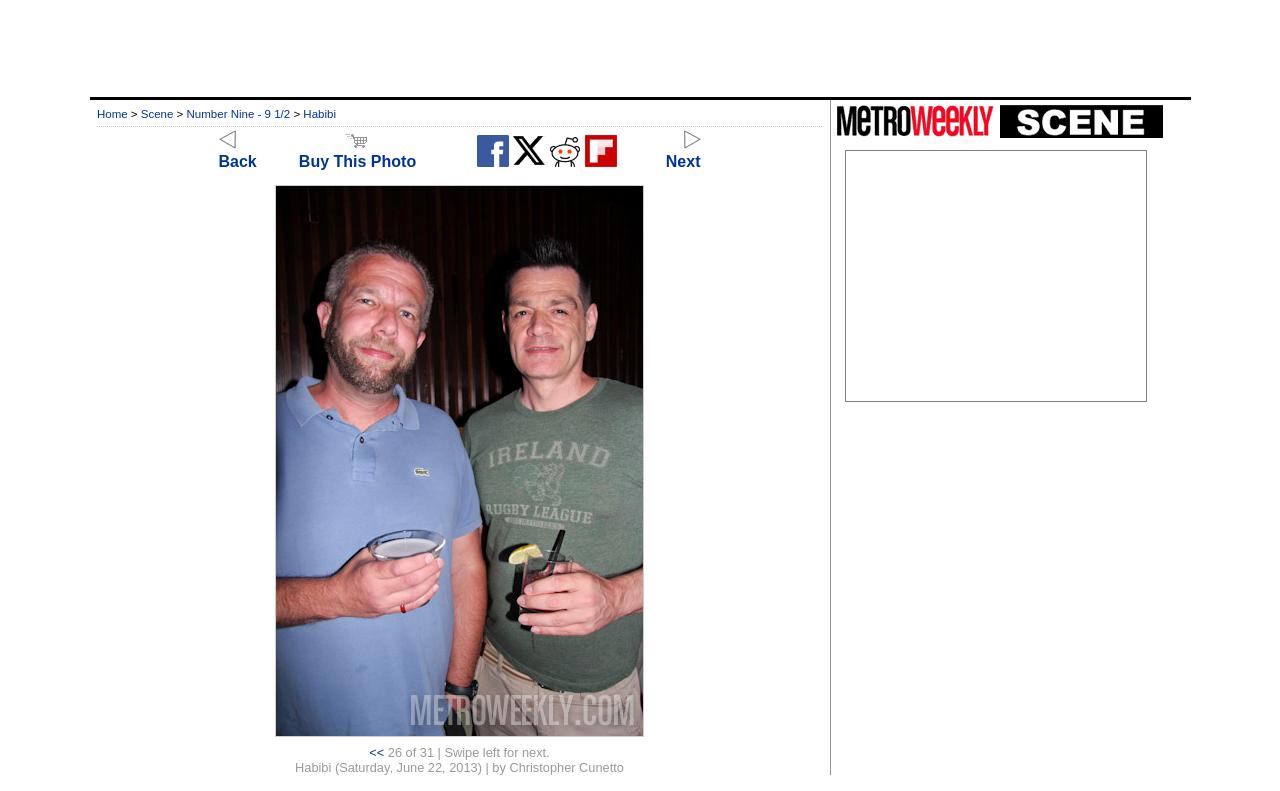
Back (238, 152)
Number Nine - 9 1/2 (239, 114)
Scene (157, 114)
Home (112, 114)
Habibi (319, 114)
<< (376, 752)
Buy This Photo (357, 152)
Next (683, 152)
